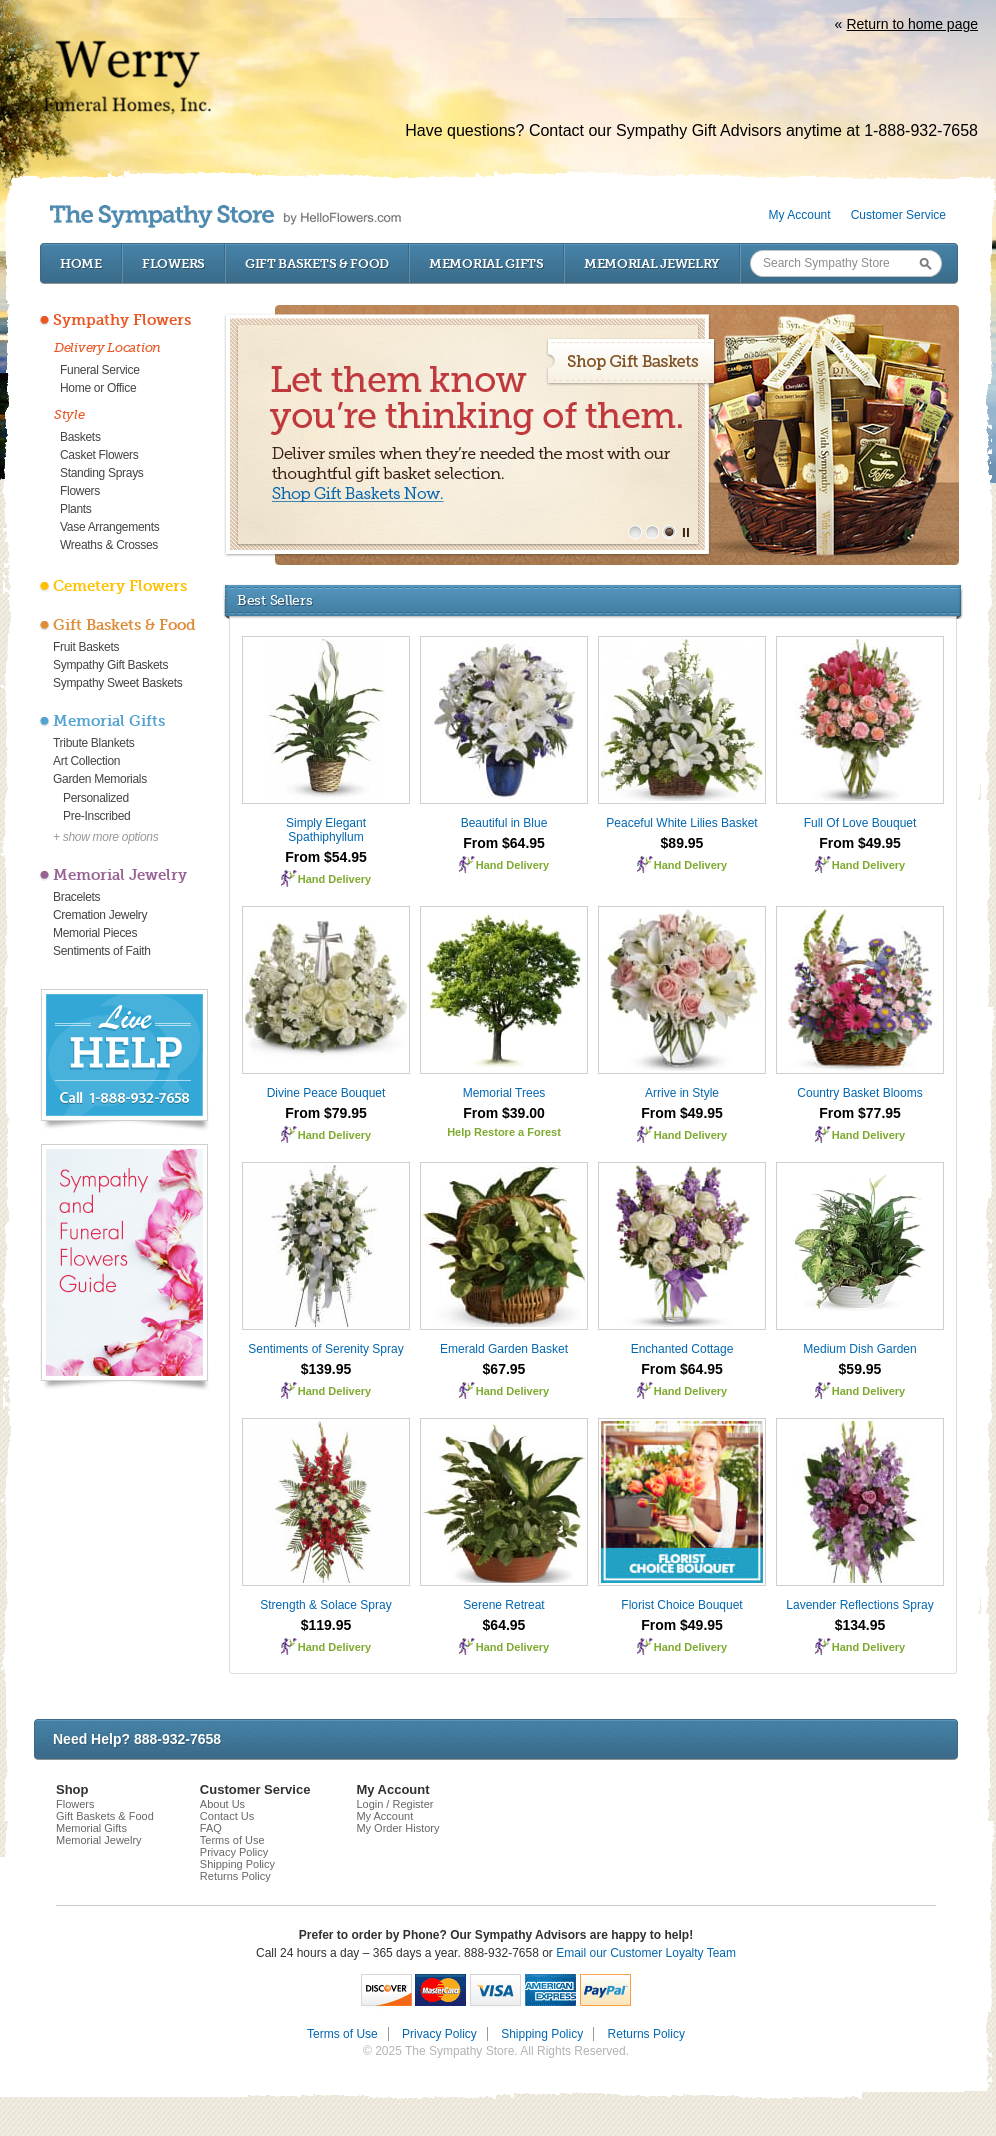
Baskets (80, 437)
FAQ (211, 1828)
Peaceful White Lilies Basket (681, 823)
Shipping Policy (237, 1864)
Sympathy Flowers (122, 320)
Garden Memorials (100, 779)
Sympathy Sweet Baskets (117, 683)
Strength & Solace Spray (325, 1605)
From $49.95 (860, 843)
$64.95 (504, 1625)
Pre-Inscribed (96, 816)
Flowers (173, 263)
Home (81, 263)
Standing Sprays (102, 473)
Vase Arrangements (109, 527)
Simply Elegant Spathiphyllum (326, 830)
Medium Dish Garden (859, 1349)
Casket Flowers (99, 455)
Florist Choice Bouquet (681, 1605)
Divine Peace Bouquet (326, 1093)
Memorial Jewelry (652, 263)
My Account (800, 215)
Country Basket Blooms (859, 1093)
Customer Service (898, 215)
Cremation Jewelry (100, 915)
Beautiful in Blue (504, 823)
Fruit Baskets (86, 647)
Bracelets (76, 897)
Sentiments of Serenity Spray (325, 1349)
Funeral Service (100, 370)
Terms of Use (232, 1840)
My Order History (397, 1828)
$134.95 (860, 1625)
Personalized (96, 798)
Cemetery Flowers (120, 586)
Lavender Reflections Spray (859, 1605)
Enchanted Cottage (682, 1349)
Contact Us (227, 1816)
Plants (76, 509)
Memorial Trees (504, 1093)
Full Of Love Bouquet (860, 823)
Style (69, 414)
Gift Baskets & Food (317, 263)
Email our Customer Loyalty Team (646, 1953)
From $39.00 (504, 1113)
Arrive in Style (682, 1093)
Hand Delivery (334, 879)
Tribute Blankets (93, 743)
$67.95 (504, 1369)
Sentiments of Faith (102, 951)
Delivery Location (107, 347)
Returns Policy (235, 1876)
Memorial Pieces (95, 933)
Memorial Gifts (486, 263)
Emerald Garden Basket (504, 1349)
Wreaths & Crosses (109, 545)
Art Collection (86, 761)
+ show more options (105, 837)
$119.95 (326, 1625)
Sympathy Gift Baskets (110, 665)
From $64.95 (504, 843)
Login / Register (394, 1804)
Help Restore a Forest (504, 1132)
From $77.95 (860, 1113)
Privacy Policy (234, 1852)
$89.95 (682, 843)
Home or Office (98, 388)
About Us (222, 1804)
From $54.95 (326, 857)
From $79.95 (326, 1113)
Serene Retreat (503, 1605)
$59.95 (860, 1369)
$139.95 (326, 1369)
